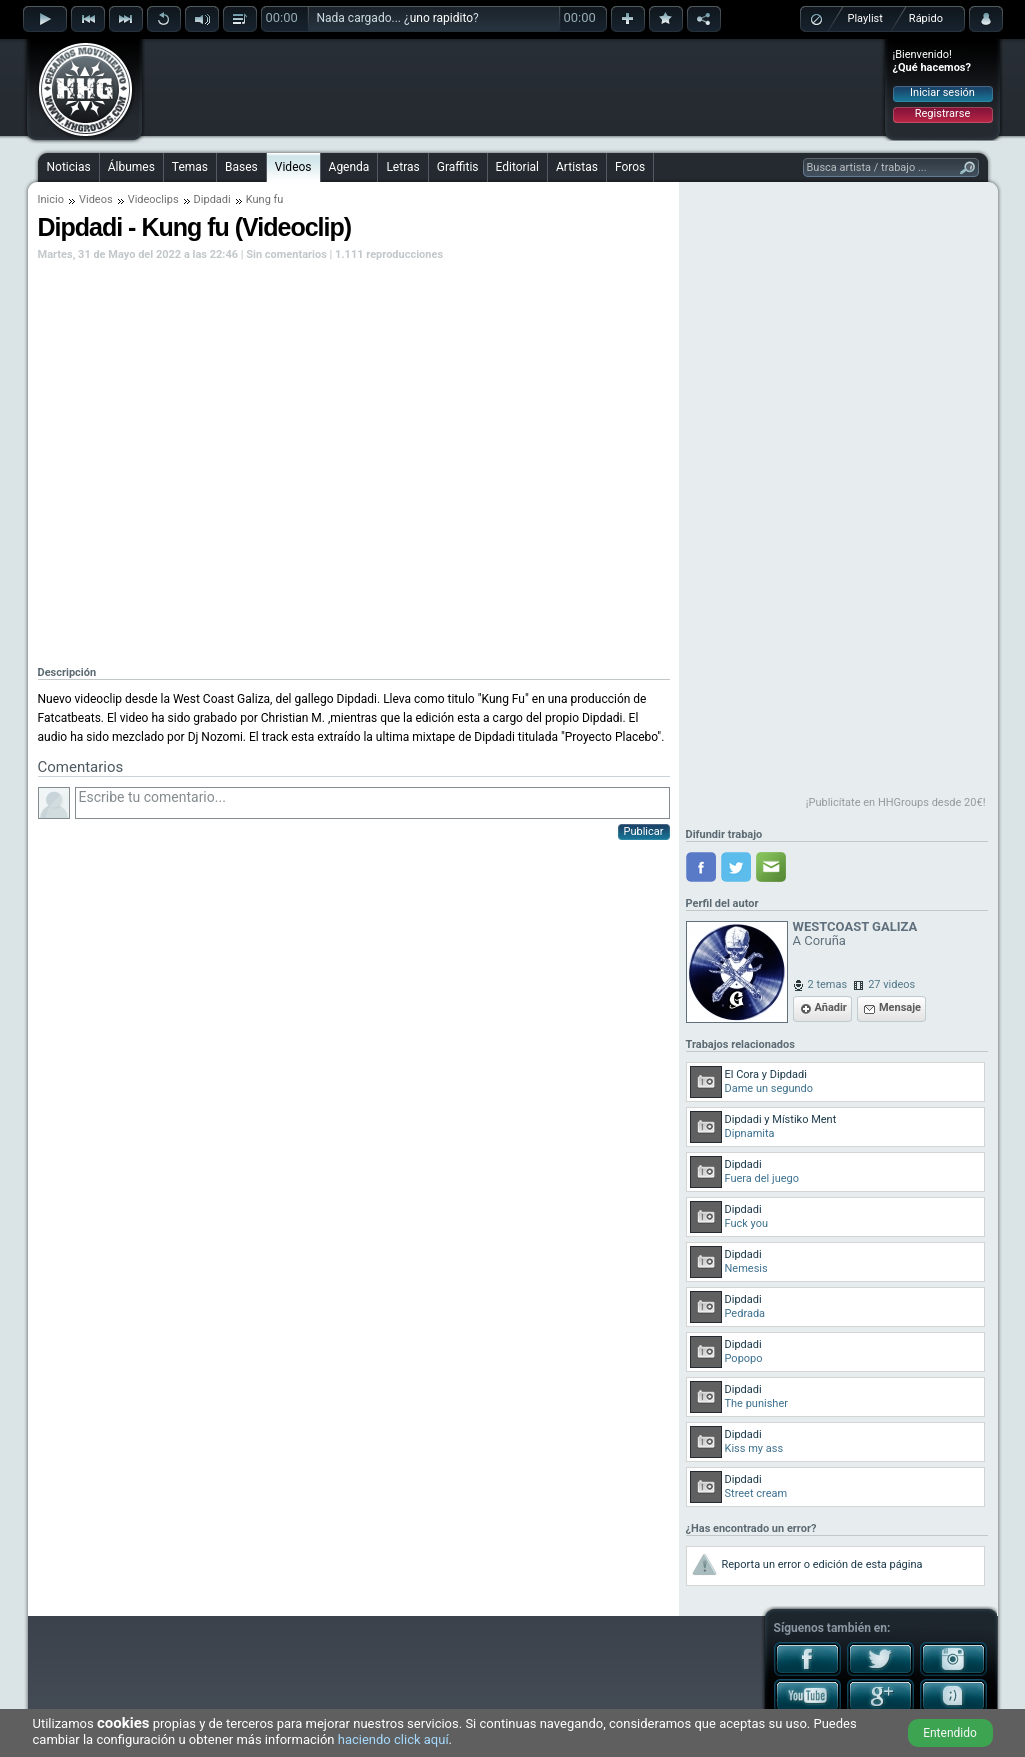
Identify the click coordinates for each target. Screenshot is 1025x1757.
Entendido (950, 1733)
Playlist (865, 18)
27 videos (891, 984)
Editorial (517, 167)
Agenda (349, 167)
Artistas (577, 167)
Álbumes (131, 167)
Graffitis (458, 167)
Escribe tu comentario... (372, 803)
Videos (293, 167)
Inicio (51, 199)
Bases (241, 167)
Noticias (69, 167)
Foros (630, 167)
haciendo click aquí (393, 1739)
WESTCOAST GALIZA (855, 926)
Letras (402, 167)
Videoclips (153, 199)
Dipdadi (212, 199)
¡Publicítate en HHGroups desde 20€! (896, 802)
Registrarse (942, 113)
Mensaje (900, 1007)
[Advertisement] (514, 87)
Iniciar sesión (942, 92)
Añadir (831, 1007)
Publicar (644, 831)
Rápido (926, 18)
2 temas (828, 984)
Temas (190, 167)
